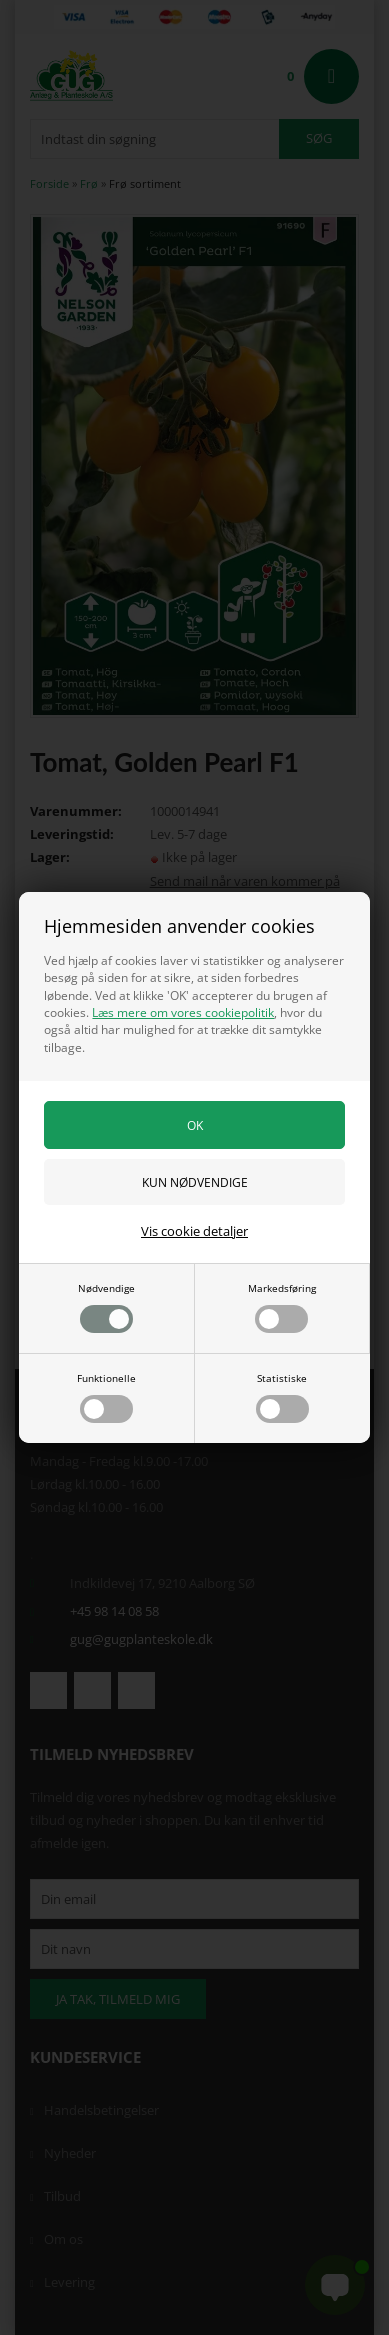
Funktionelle (106, 1397)
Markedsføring (282, 1307)
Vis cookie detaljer (194, 1231)
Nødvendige (106, 1307)
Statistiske (282, 1397)
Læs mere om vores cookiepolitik (183, 1012)
